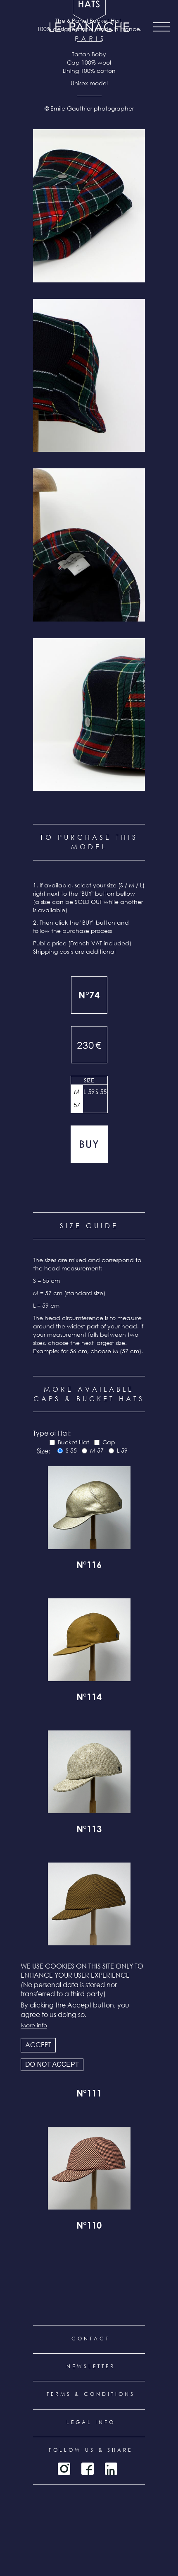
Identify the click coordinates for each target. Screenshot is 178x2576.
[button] (89, 205)
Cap (108, 1442)
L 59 (89, 1091)
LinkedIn (111, 2469)
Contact (90, 2338)
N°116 (89, 1566)
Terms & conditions (91, 2394)
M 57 (77, 1098)
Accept (38, 2045)
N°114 (89, 1698)
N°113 (89, 1830)
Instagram (64, 2469)
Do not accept (52, 2064)
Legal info (90, 2422)
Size (89, 1080)
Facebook (87, 2469)
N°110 (89, 2226)
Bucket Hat (73, 1442)
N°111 (89, 2094)
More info (34, 2025)
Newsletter (90, 2366)
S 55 (101, 1091)
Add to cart (89, 1144)
